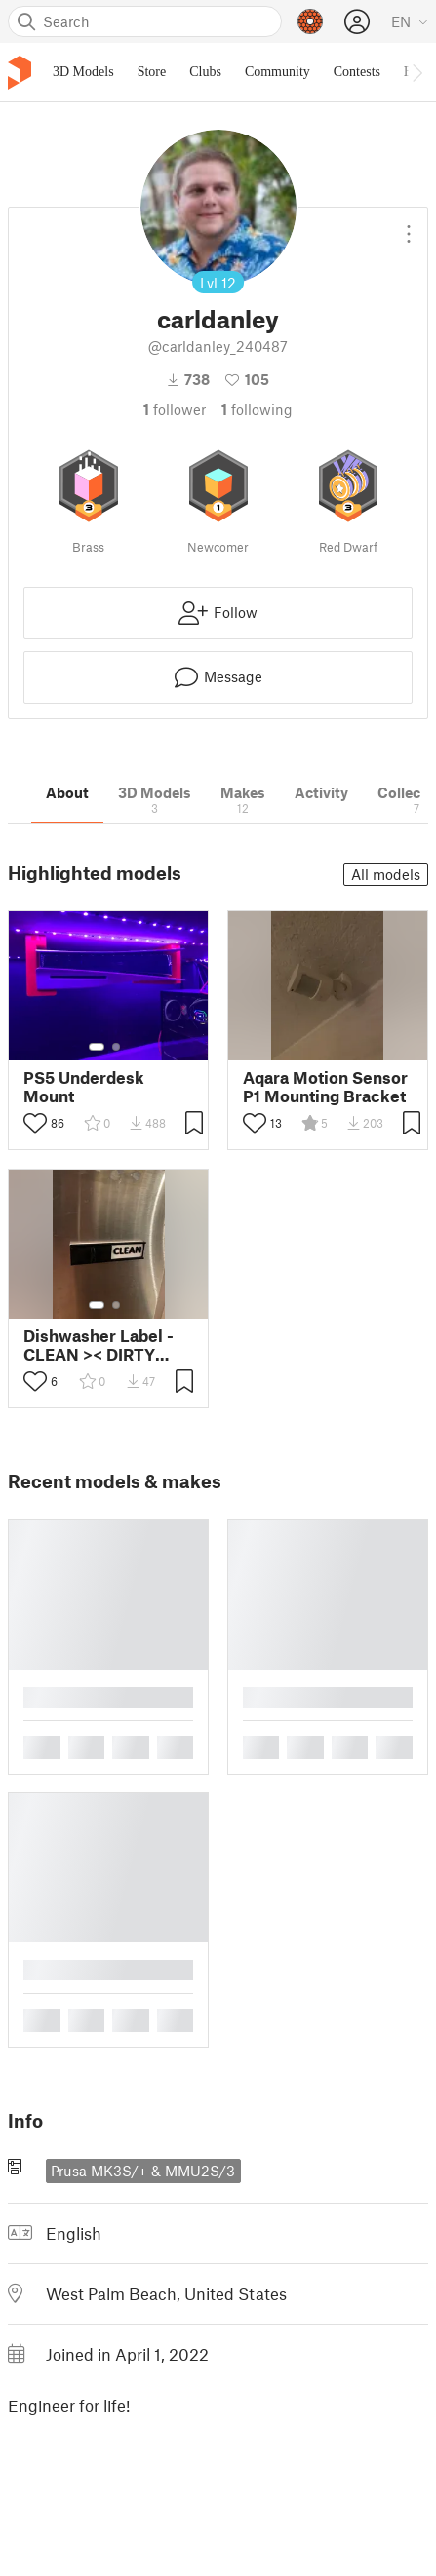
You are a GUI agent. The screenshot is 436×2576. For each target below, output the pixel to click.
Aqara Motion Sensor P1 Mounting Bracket (325, 1086)
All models (385, 874)
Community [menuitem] (277, 71)
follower (174, 409)
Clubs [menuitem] (205, 71)
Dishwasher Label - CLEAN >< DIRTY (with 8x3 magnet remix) (98, 1345)
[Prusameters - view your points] (310, 21)
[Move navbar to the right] (416, 72)
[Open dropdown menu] (408, 226)
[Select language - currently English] (409, 21)
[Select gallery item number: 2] (116, 1047)
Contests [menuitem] (357, 71)
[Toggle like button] (35, 1122)
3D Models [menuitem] (83, 71)
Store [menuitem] (152, 71)
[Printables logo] (19, 73)
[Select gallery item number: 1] (96, 1047)
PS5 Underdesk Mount (83, 1086)
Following (257, 409)
